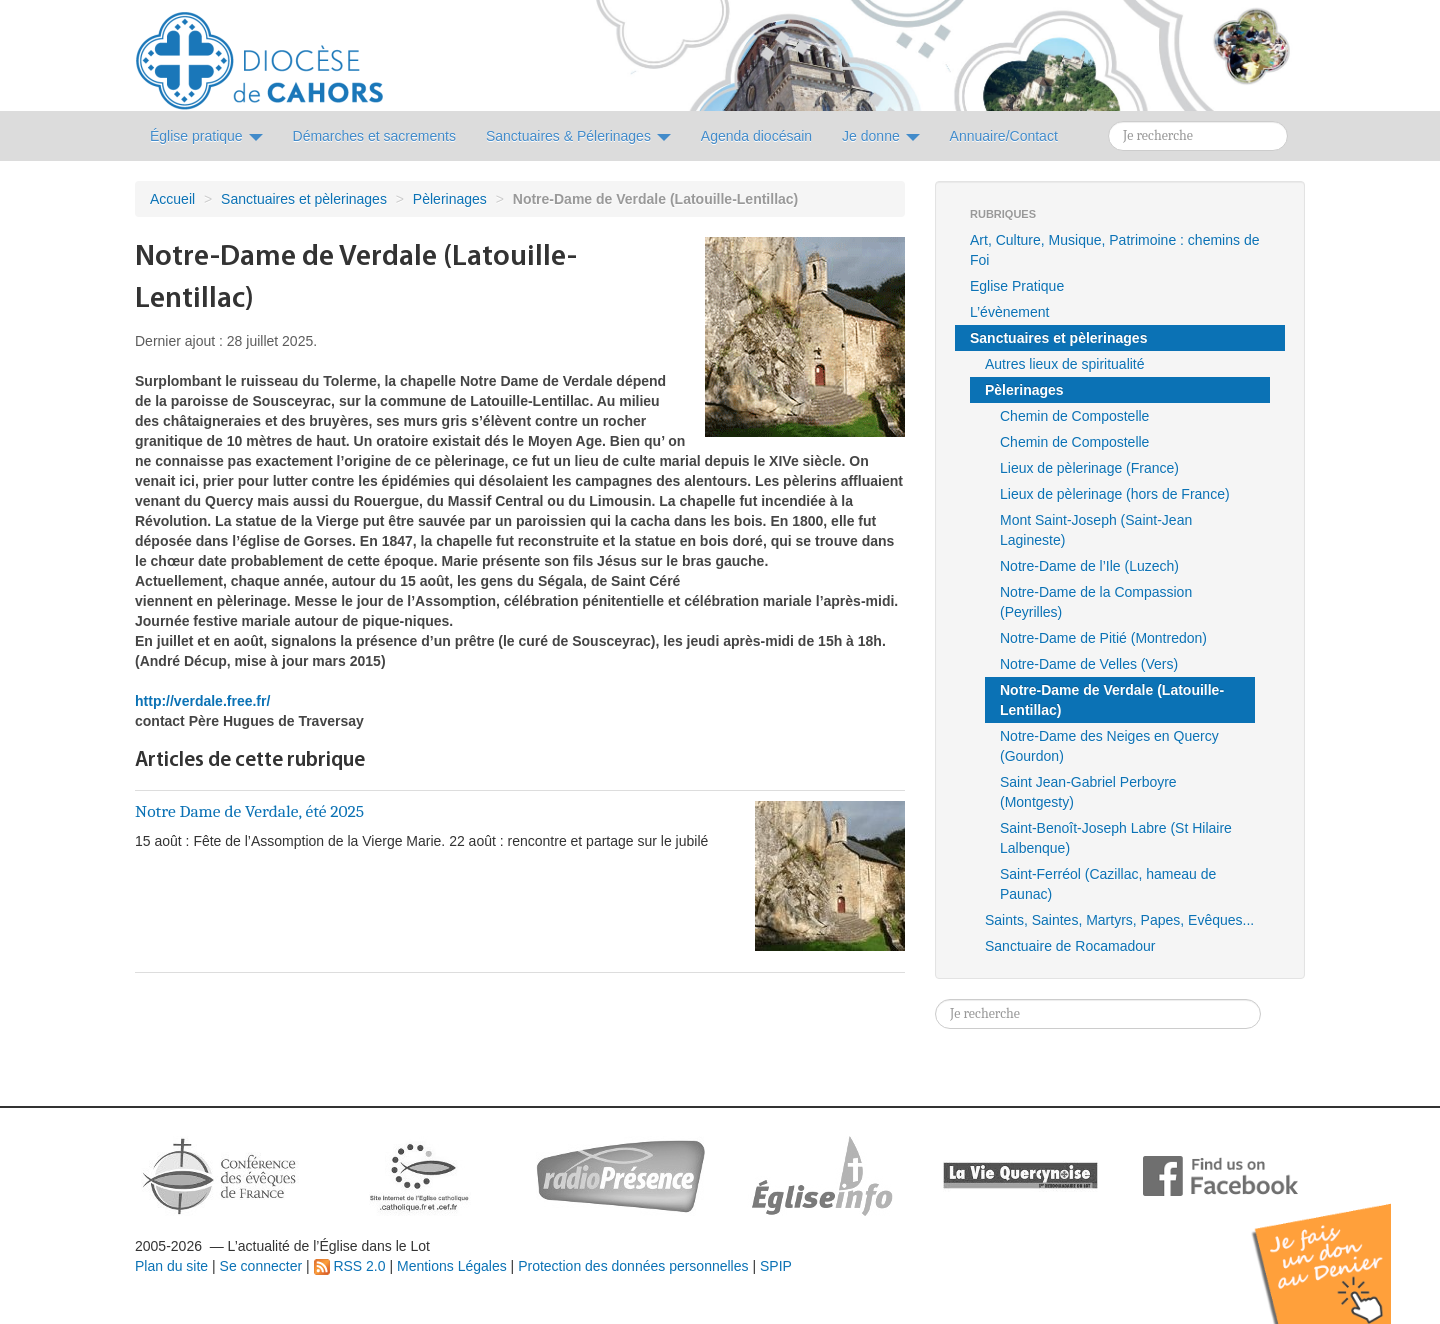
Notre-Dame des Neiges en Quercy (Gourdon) (1109, 746)
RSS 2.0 (350, 1266)
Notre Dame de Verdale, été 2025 (249, 811)
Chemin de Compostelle (1074, 416)
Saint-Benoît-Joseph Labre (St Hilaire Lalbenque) (1116, 838)
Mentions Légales (452, 1266)
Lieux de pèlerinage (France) (1089, 468)
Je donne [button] (881, 136)
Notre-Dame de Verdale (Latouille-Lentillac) (1112, 700)
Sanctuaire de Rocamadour (1070, 946)
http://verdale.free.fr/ (202, 701)
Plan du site (171, 1266)
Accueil (172, 199)
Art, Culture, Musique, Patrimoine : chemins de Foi (1114, 250)
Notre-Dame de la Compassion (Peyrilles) (1096, 602)
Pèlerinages (450, 199)
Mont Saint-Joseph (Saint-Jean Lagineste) (1096, 530)
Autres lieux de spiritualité (1065, 364)
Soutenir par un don (1340, 1248)
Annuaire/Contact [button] (1004, 136)
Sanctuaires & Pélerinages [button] (578, 136)
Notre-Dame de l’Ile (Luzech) (1089, 566)
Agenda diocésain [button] (756, 136)
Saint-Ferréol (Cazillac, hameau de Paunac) (1108, 884)
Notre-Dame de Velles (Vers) (1089, 664)
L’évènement (1009, 312)
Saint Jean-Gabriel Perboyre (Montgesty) (1088, 792)
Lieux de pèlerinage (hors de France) (1115, 494)
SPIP (776, 1266)
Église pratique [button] (206, 136)
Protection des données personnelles (633, 1266)
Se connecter (261, 1266)
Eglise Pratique (1017, 286)
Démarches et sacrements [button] (374, 136)
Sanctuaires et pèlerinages (304, 199)
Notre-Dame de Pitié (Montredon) (1103, 638)
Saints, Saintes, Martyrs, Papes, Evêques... (1119, 920)
